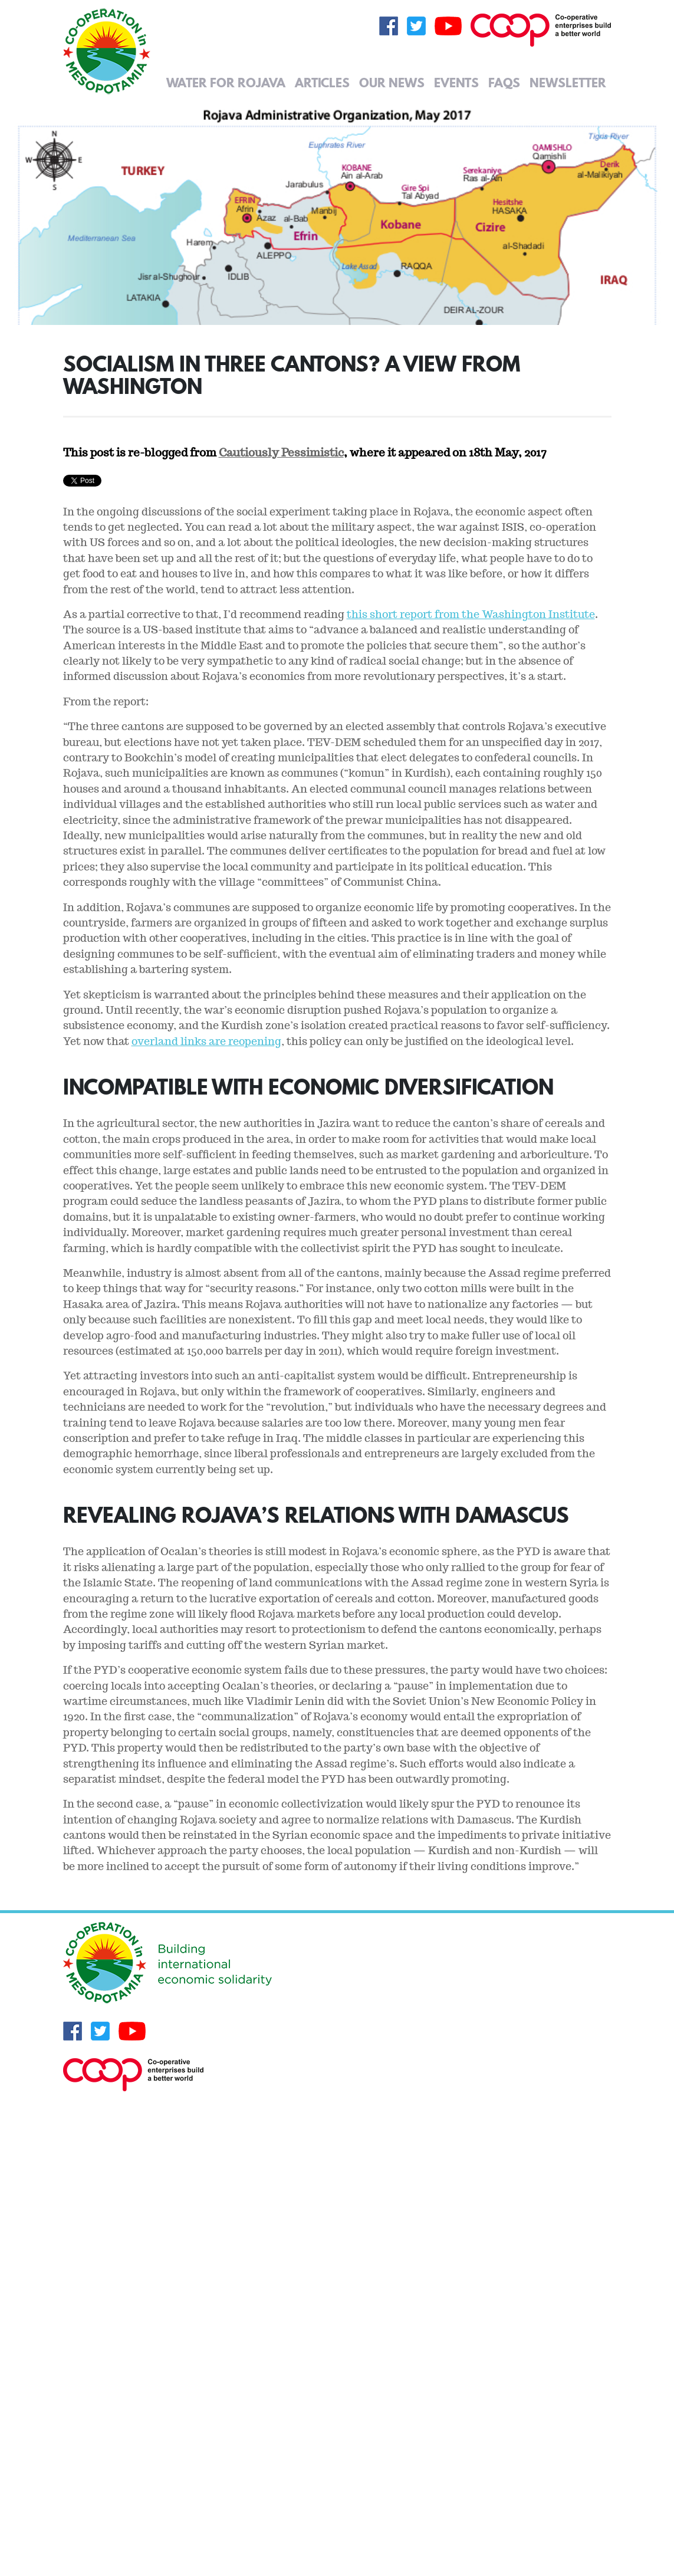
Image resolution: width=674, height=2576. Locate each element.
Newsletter (568, 82)
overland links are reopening (206, 1041)
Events (456, 82)
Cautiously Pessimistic (281, 452)
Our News (392, 82)
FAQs (504, 82)
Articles (322, 82)
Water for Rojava (225, 82)
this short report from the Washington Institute (471, 614)
